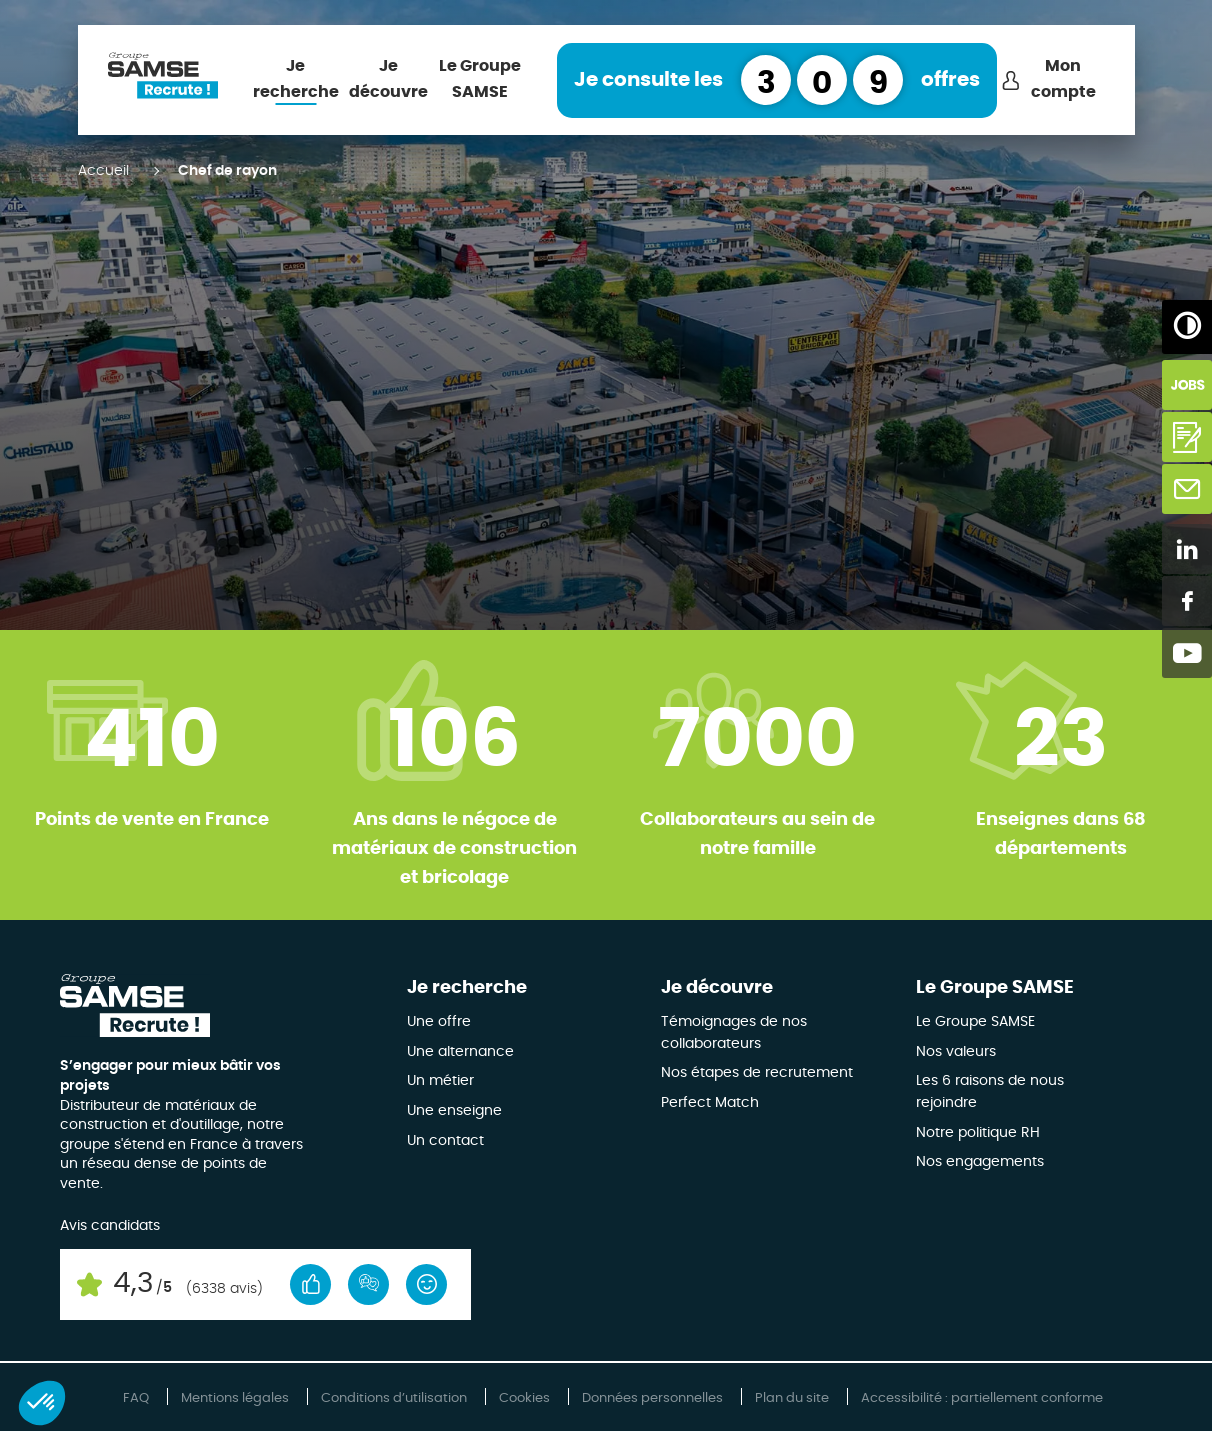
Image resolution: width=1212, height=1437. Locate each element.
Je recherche (296, 79)
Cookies (524, 1398)
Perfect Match (710, 1103)
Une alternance (460, 1052)
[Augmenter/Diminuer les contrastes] (1187, 325)
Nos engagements (980, 1162)
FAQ (136, 1398)
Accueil (103, 171)
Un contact (445, 1141)
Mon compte (1063, 79)
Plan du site (792, 1398)
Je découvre (388, 79)
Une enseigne (454, 1111)
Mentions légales (235, 1398)
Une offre (439, 1022)
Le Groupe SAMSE (480, 79)
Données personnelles (652, 1398)
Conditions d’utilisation (394, 1398)
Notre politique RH (978, 1133)
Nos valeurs (956, 1052)
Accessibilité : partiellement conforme (982, 1398)
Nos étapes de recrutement (757, 1073)
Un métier (440, 1081)
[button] (42, 1403)
